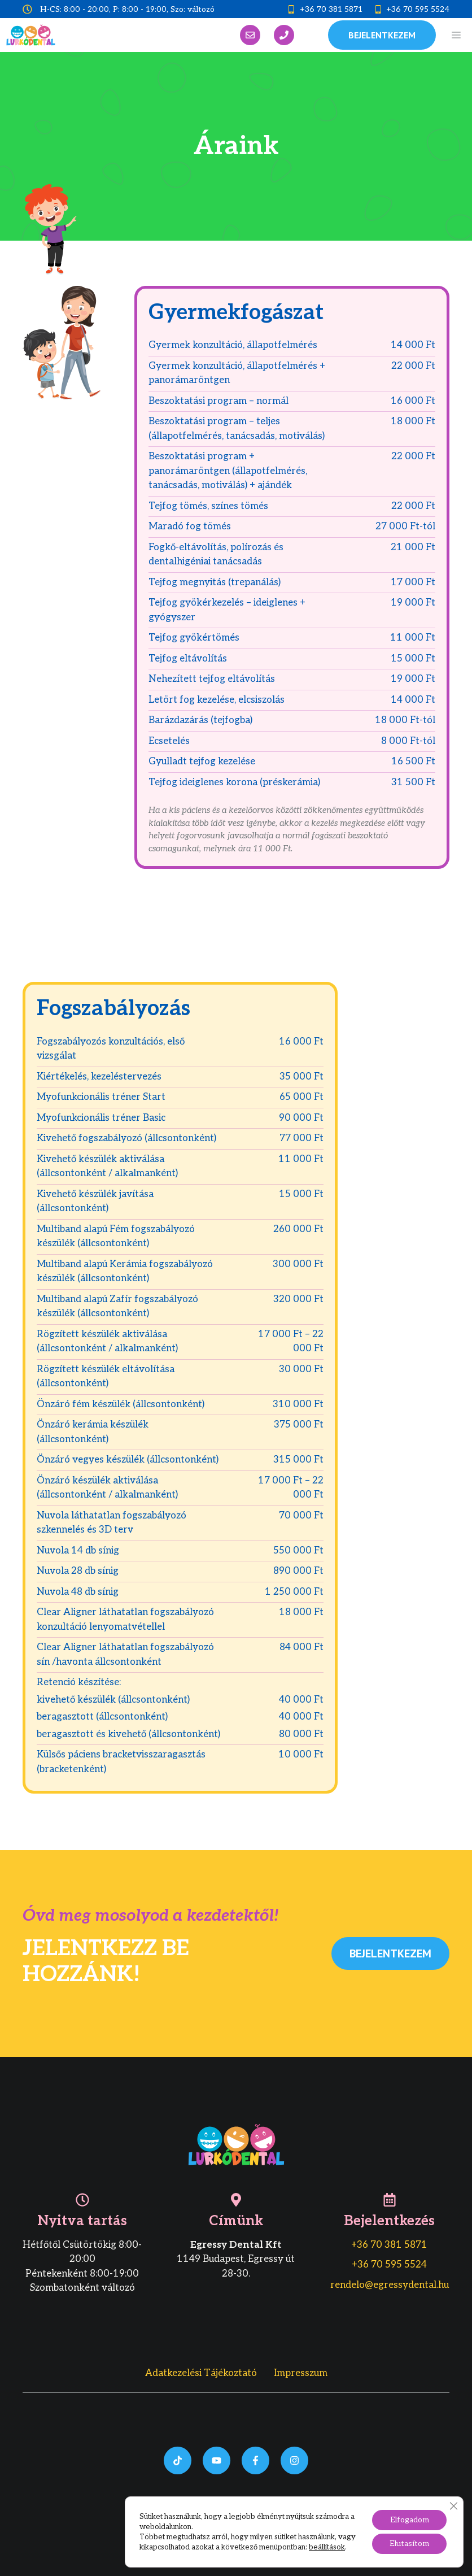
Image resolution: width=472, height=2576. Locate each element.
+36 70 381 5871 (331, 9)
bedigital (297, 2534)
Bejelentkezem (390, 1953)
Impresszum (300, 2373)
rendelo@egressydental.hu (389, 2285)
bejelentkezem (382, 35)
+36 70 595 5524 (417, 9)
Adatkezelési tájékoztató (201, 2373)
